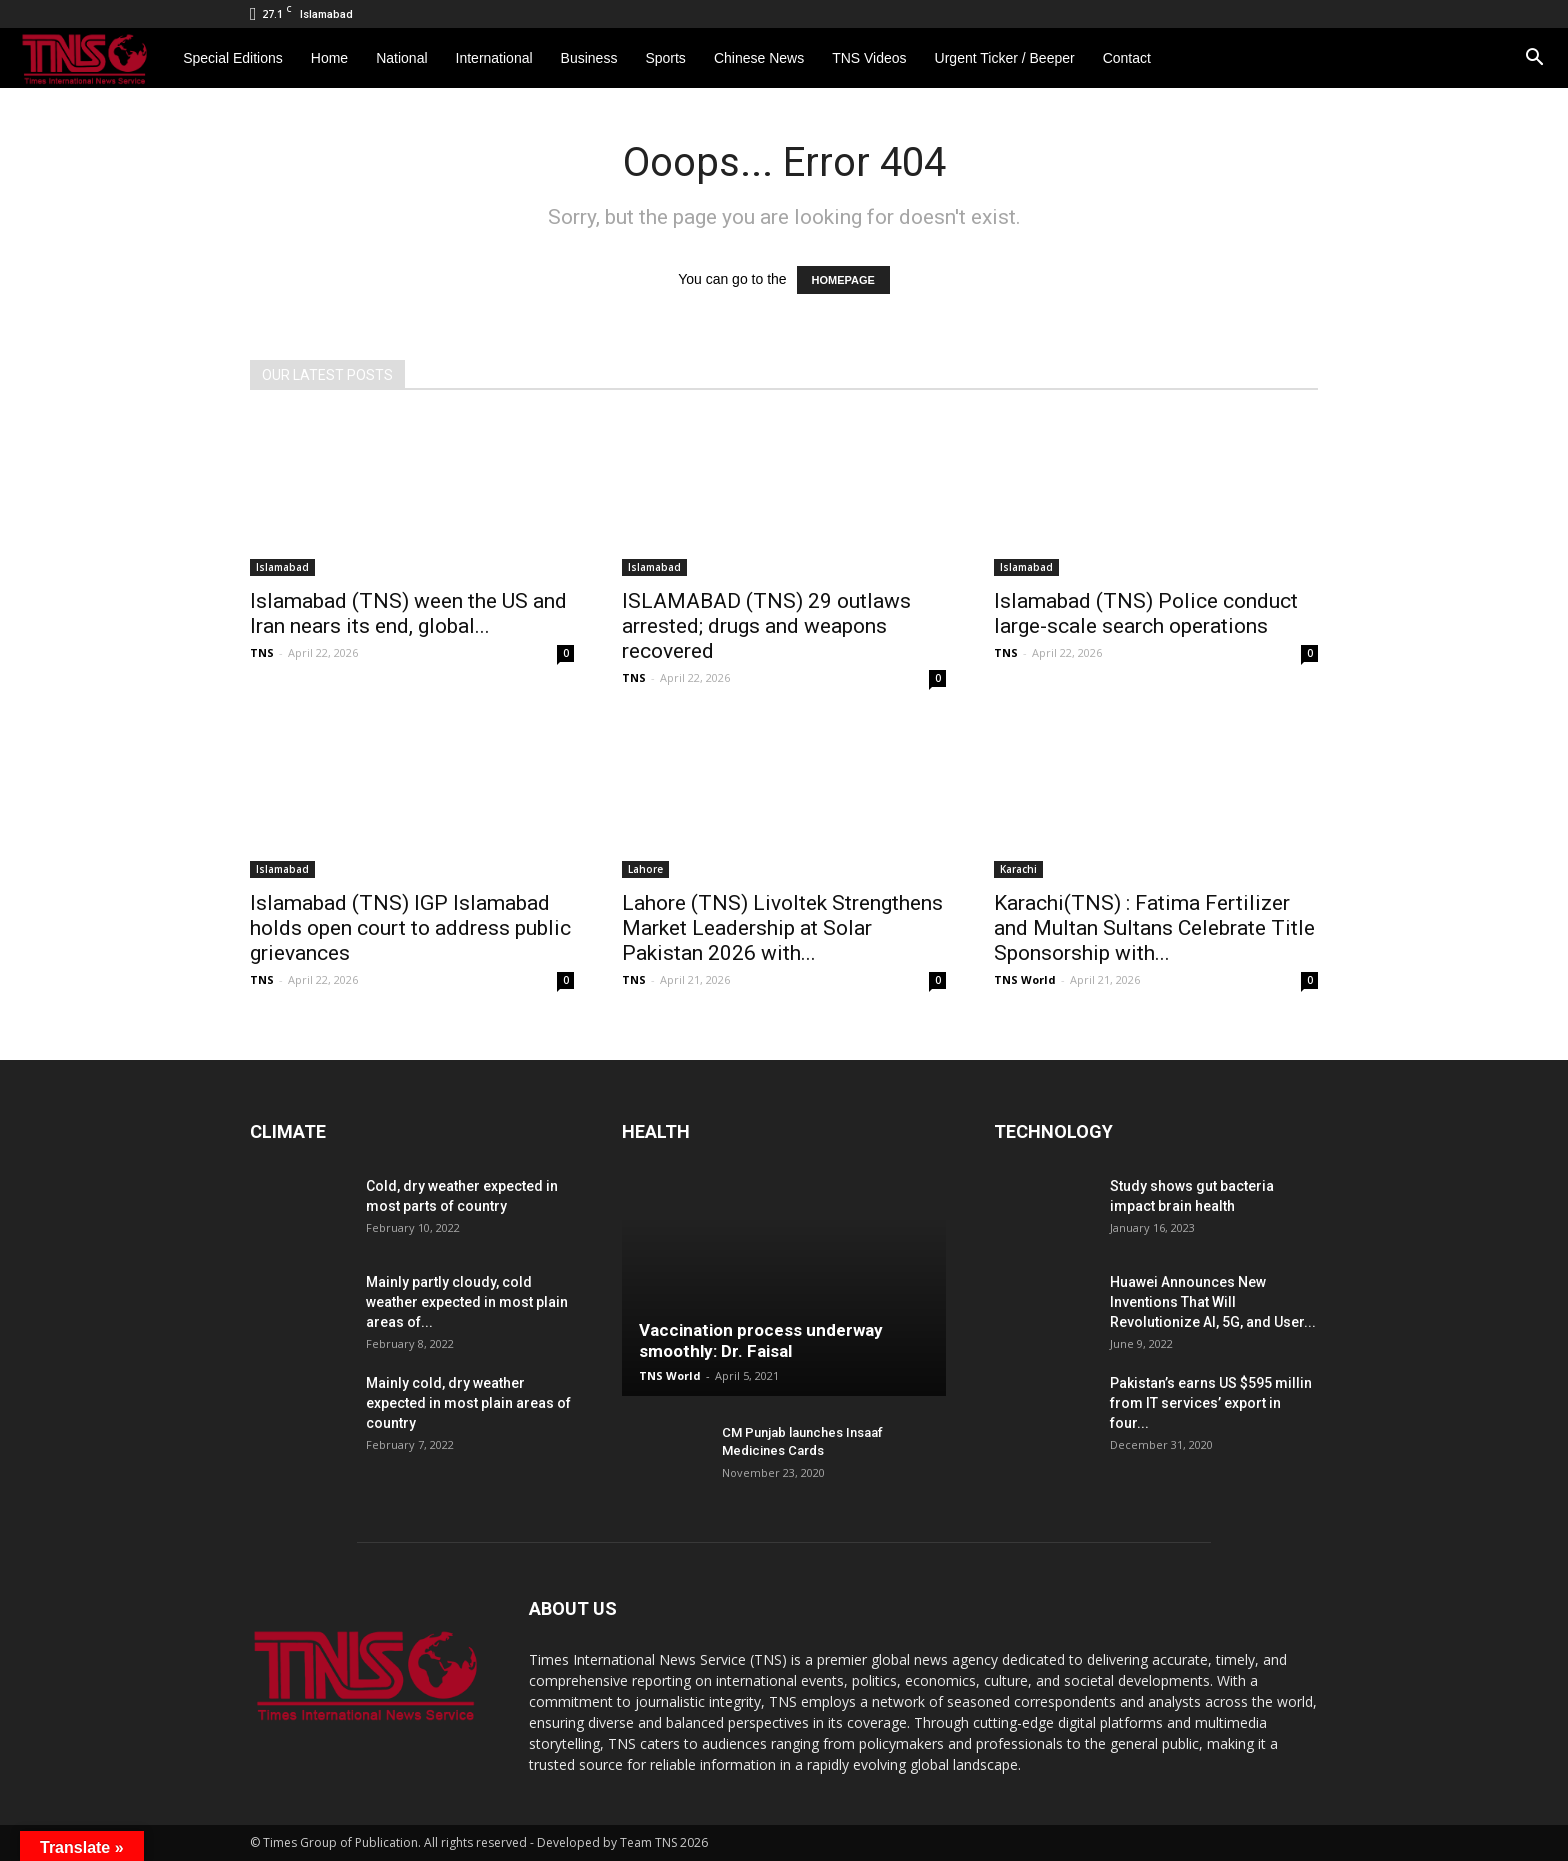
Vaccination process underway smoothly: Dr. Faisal (761, 1340)
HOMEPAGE (843, 280)
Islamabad (282, 567)
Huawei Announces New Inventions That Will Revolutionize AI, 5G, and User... (1213, 1302)
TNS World (1025, 979)
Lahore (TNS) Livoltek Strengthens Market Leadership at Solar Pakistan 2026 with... (782, 928)
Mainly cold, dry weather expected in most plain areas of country (468, 1403)
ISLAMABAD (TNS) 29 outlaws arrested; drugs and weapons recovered (766, 626)
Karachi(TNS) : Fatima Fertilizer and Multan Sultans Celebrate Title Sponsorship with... (1154, 928)
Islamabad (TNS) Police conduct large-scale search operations (1146, 613)
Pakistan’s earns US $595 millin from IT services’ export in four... (1211, 1403)
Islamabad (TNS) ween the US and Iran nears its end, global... (408, 613)
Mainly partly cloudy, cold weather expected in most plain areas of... (467, 1302)
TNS (262, 652)
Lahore (645, 869)
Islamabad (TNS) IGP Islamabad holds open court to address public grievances (410, 928)
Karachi (1018, 869)
